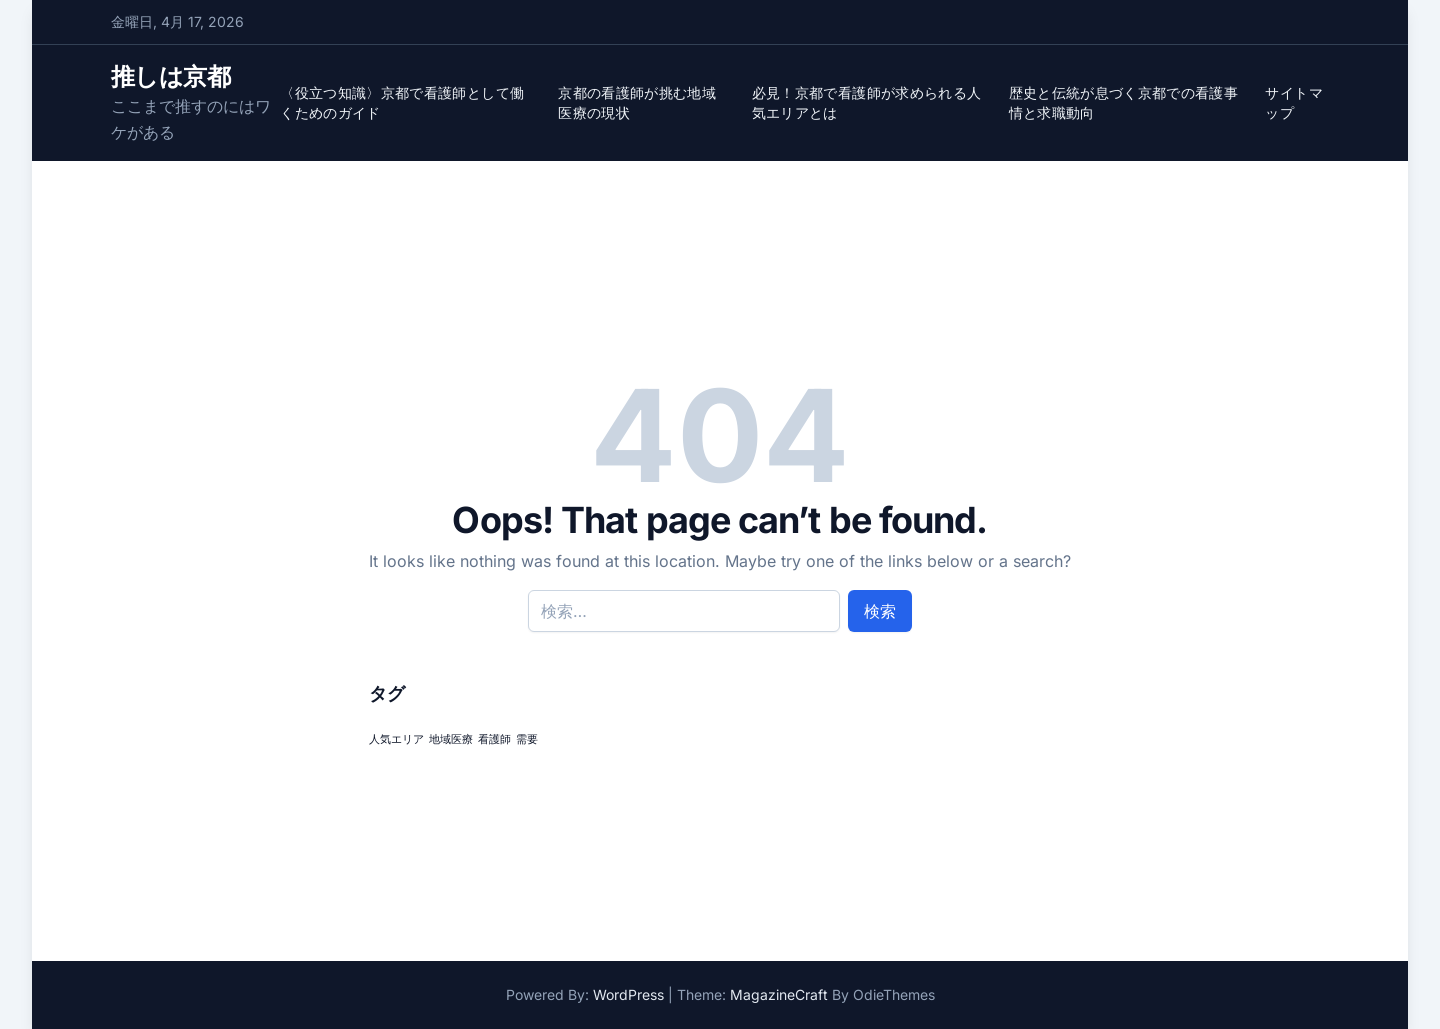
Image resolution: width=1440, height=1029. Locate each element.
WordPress (628, 994)
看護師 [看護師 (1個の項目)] (494, 739)
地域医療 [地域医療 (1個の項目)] (451, 739)
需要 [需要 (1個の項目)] (527, 739)
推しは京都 (170, 76)
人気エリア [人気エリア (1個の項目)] (396, 739)
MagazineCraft (779, 994)
